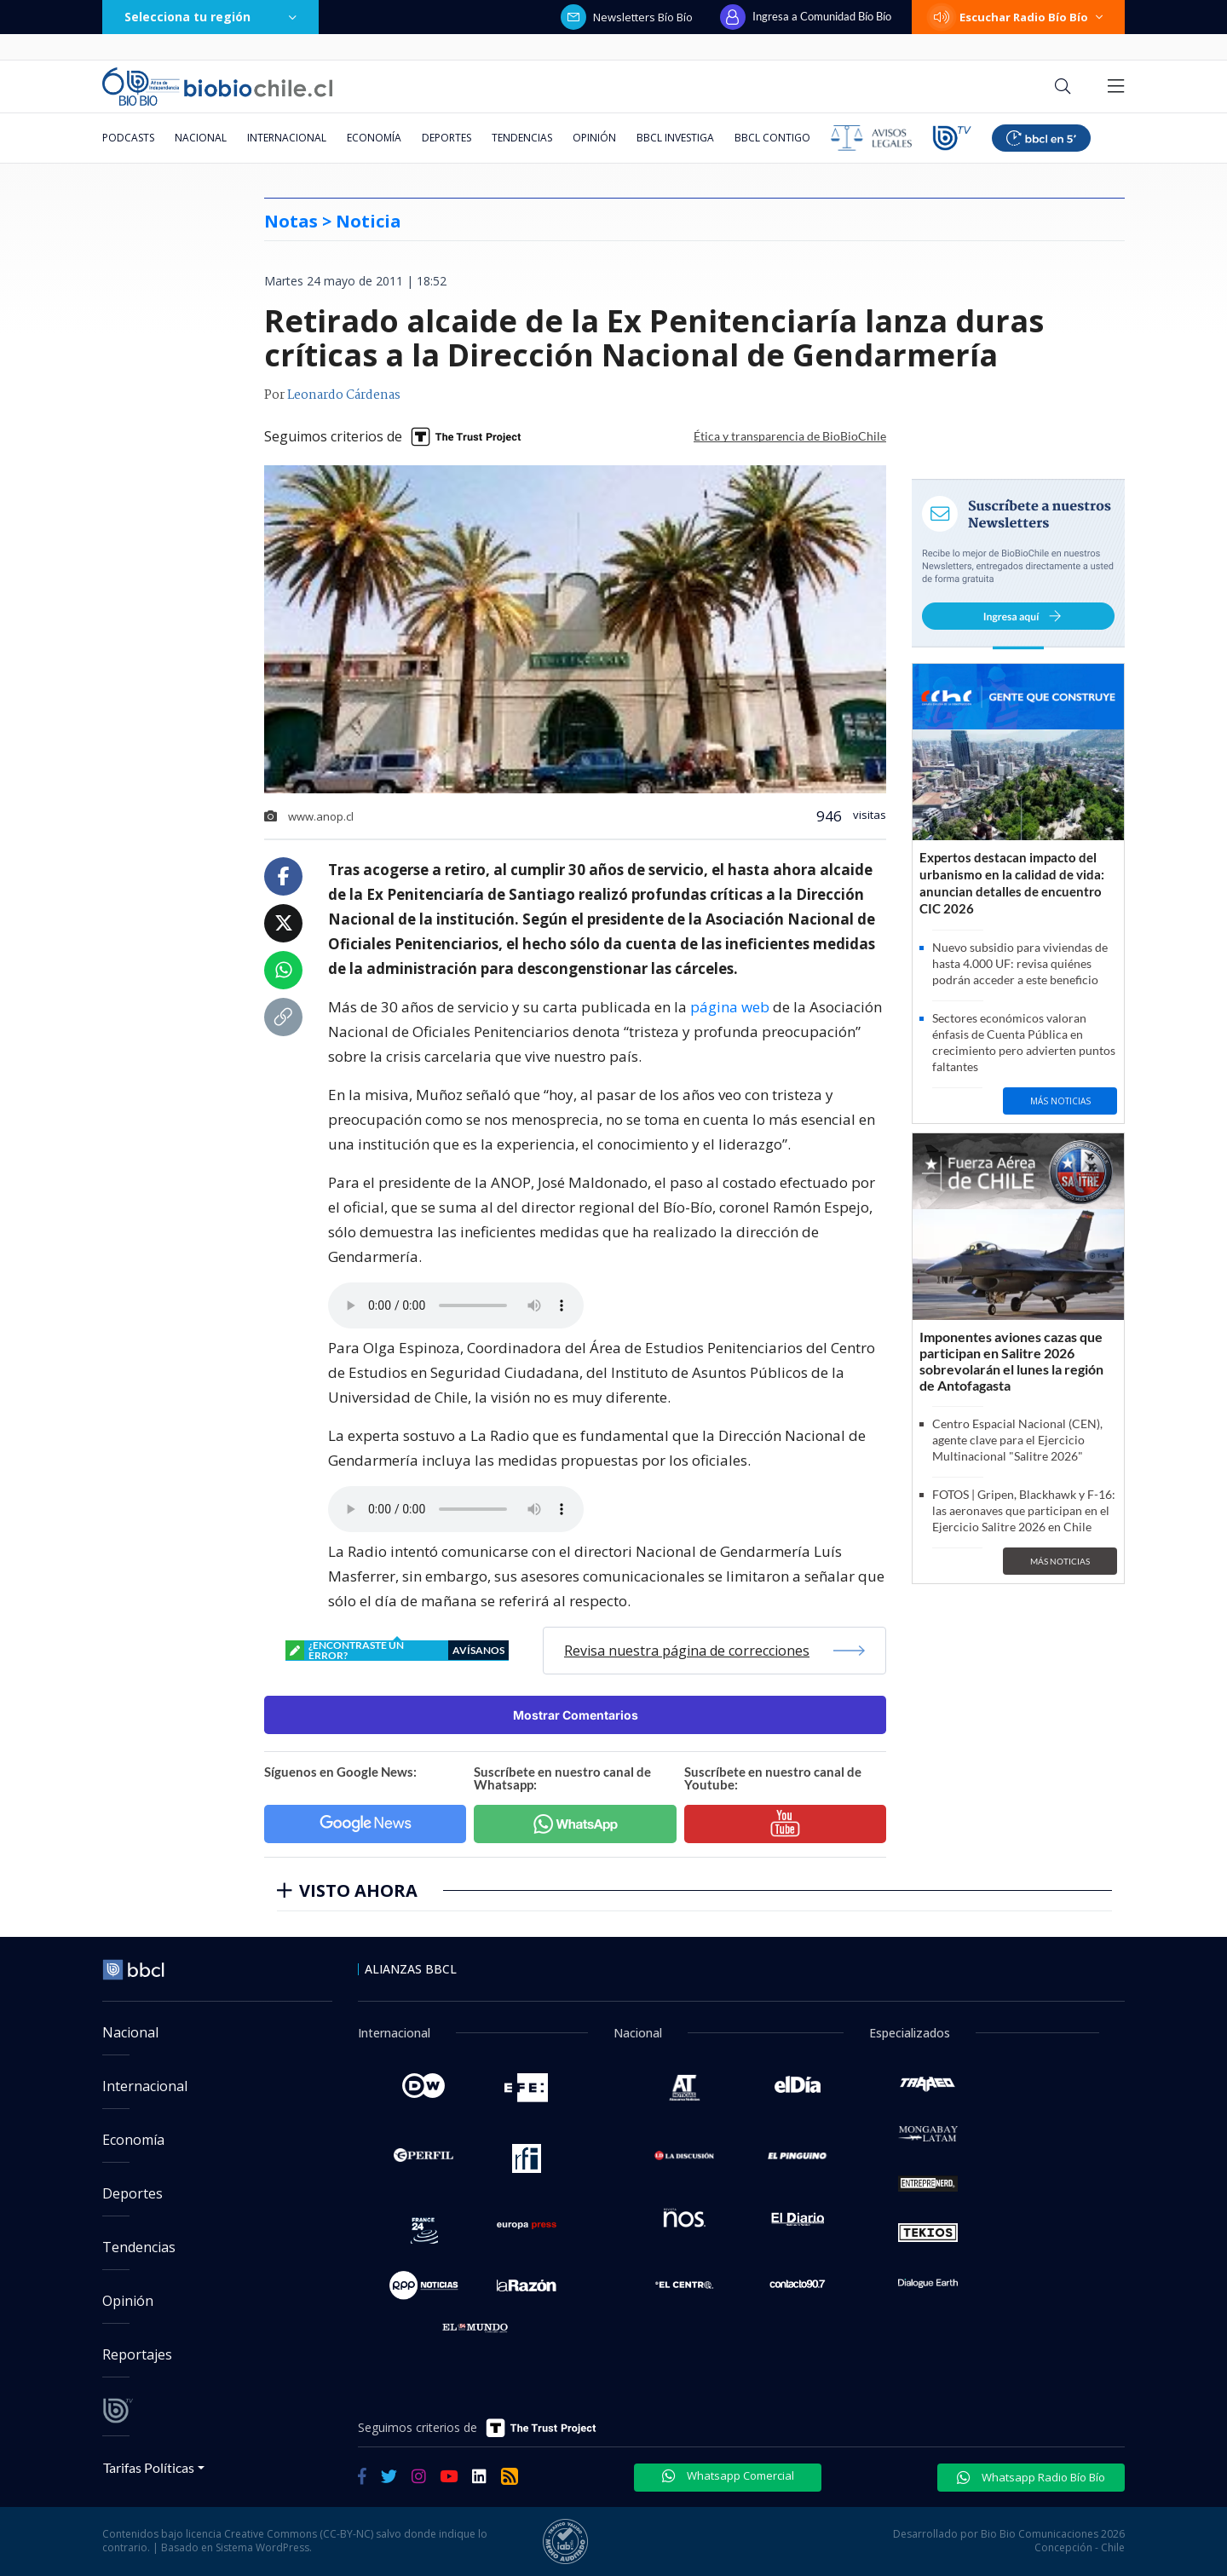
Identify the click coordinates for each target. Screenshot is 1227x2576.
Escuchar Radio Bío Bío (1018, 17)
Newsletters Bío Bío (627, 17)
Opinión (594, 137)
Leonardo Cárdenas (343, 395)
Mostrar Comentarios (575, 1715)
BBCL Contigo (772, 137)
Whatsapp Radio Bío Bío (1031, 2477)
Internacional (286, 137)
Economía (374, 137)
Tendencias (522, 137)
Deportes (446, 137)
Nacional (201, 137)
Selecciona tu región (210, 17)
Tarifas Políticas (148, 2467)
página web (729, 1007)
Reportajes (137, 2354)
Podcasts (128, 137)
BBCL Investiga (675, 137)
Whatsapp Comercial (728, 2475)
